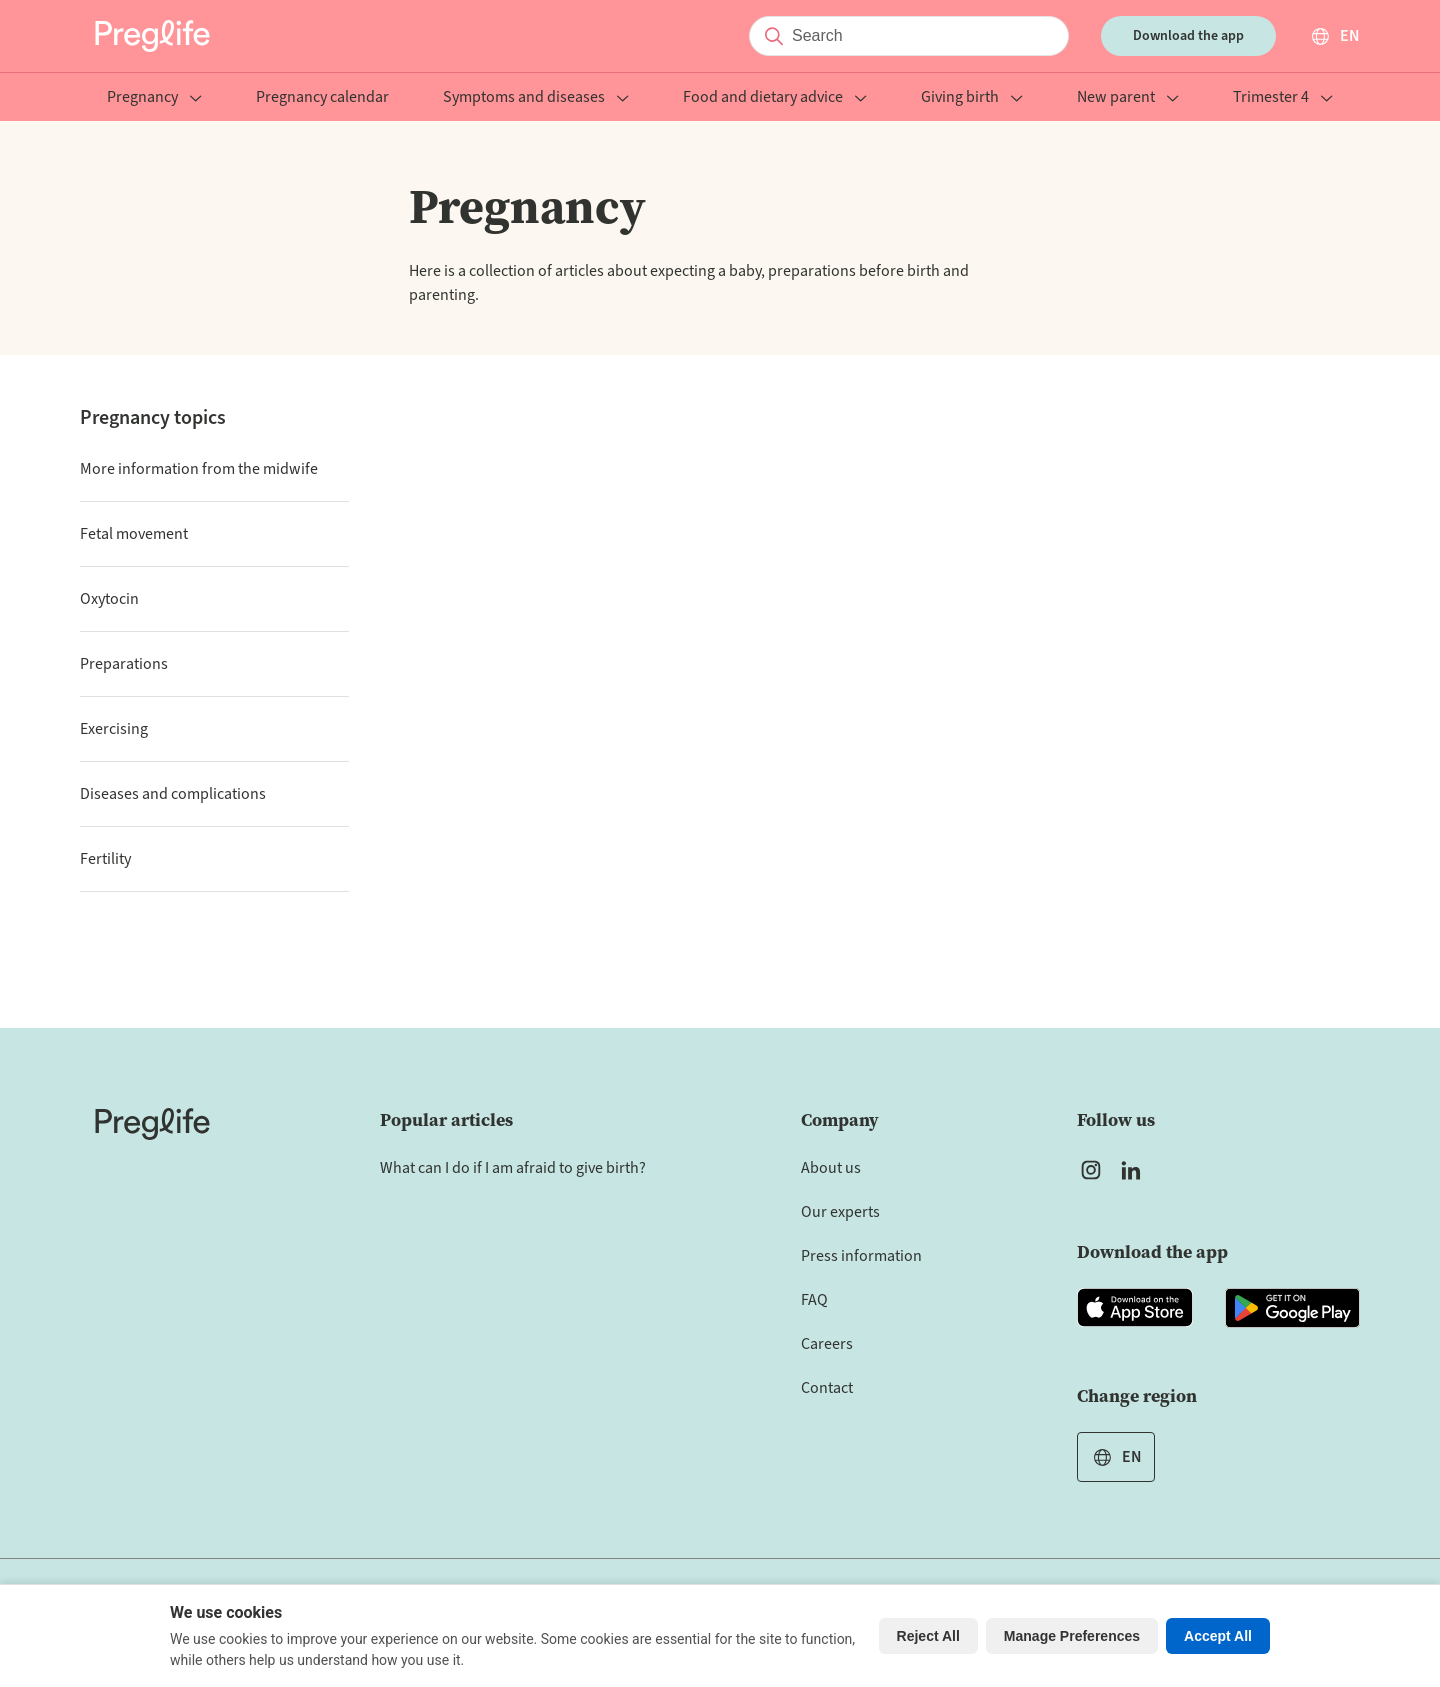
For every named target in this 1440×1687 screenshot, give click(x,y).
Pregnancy (154, 98)
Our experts (840, 1212)
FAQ (814, 1300)
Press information (861, 1256)
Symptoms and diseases (536, 98)
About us (831, 1168)
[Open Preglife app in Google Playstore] (1292, 1308)
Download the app (1188, 36)
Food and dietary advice (775, 98)
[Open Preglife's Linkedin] (1135, 1170)
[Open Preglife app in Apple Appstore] (1135, 1308)
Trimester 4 (1283, 98)
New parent (1128, 98)
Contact (827, 1388)
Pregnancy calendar (322, 98)
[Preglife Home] (152, 36)
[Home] (152, 1124)
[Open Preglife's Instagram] (1091, 1170)
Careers (827, 1344)
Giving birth (972, 98)
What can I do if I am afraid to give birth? (513, 1168)
